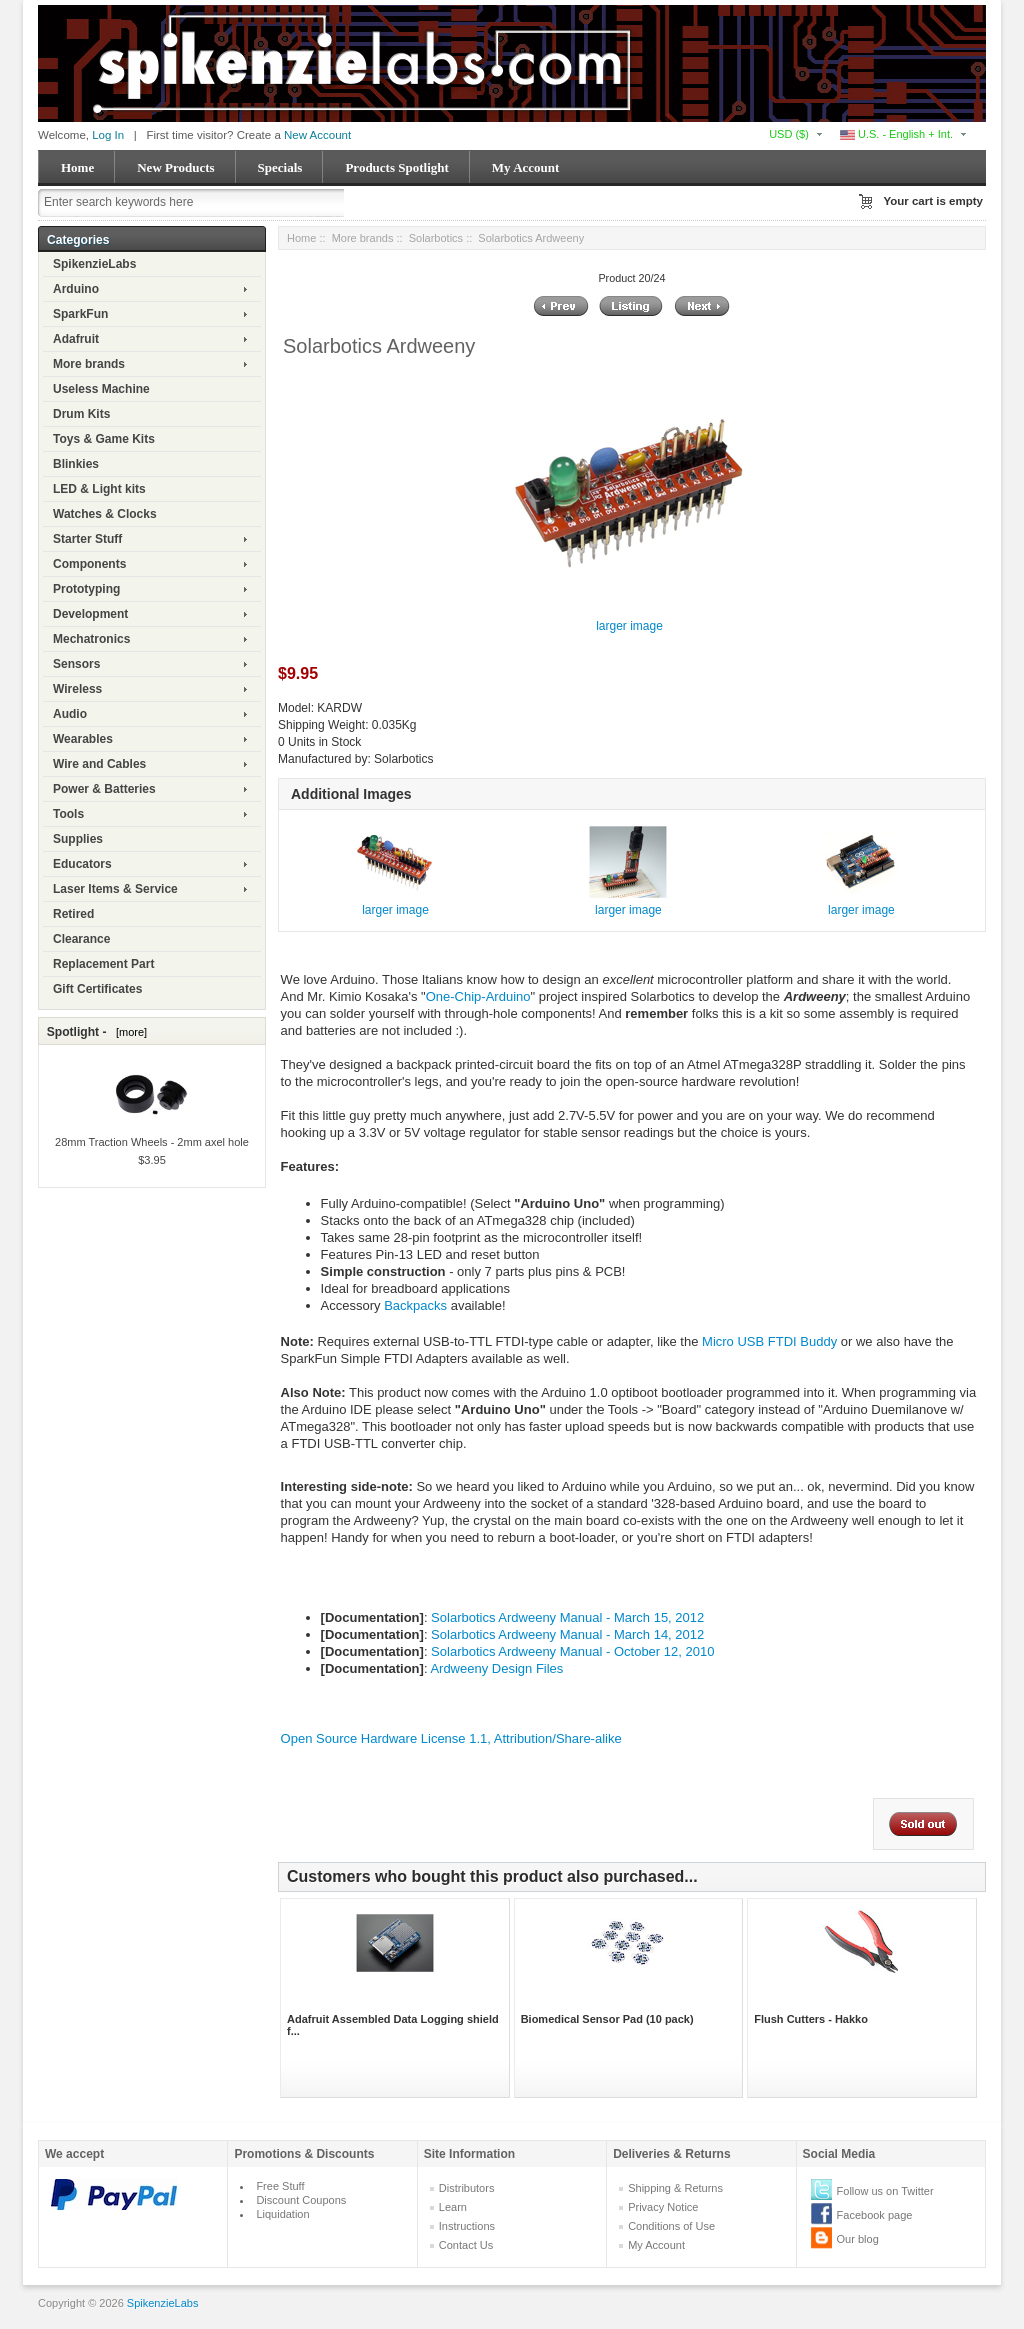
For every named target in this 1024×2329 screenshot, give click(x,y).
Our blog (858, 2239)
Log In (108, 135)
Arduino (76, 289)
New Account (317, 135)
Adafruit (76, 339)
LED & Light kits (99, 489)
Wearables (83, 739)
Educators (82, 864)
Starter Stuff (87, 539)
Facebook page (875, 2215)
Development (90, 614)
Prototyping (86, 589)
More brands (89, 364)
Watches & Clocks (105, 514)
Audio (70, 714)
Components (89, 564)
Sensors (76, 664)
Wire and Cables (99, 764)
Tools (68, 814)
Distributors (467, 2188)
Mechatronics (91, 639)
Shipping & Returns (675, 2188)
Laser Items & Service (115, 889)
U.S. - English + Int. (896, 134)
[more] (128, 1032)
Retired (73, 914)
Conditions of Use (671, 2226)
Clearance (81, 939)
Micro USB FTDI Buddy (769, 1341)
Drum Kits (81, 414)
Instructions (467, 2226)
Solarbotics (436, 238)
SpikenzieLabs (94, 264)
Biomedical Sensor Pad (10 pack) (607, 2019)
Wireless (77, 689)
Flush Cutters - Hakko (811, 2019)
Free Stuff (280, 2186)
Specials (280, 167)
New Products (175, 167)
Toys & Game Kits (104, 439)
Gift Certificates (97, 989)
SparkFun (80, 314)
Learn (453, 2207)
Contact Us (466, 2245)
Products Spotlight (396, 167)
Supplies (78, 839)
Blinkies (76, 464)
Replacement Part (103, 964)
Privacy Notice (663, 2207)
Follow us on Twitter (885, 2191)
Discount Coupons (301, 2200)
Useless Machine (101, 389)
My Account (526, 167)
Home (77, 167)
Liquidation (282, 2214)
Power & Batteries (104, 789)
